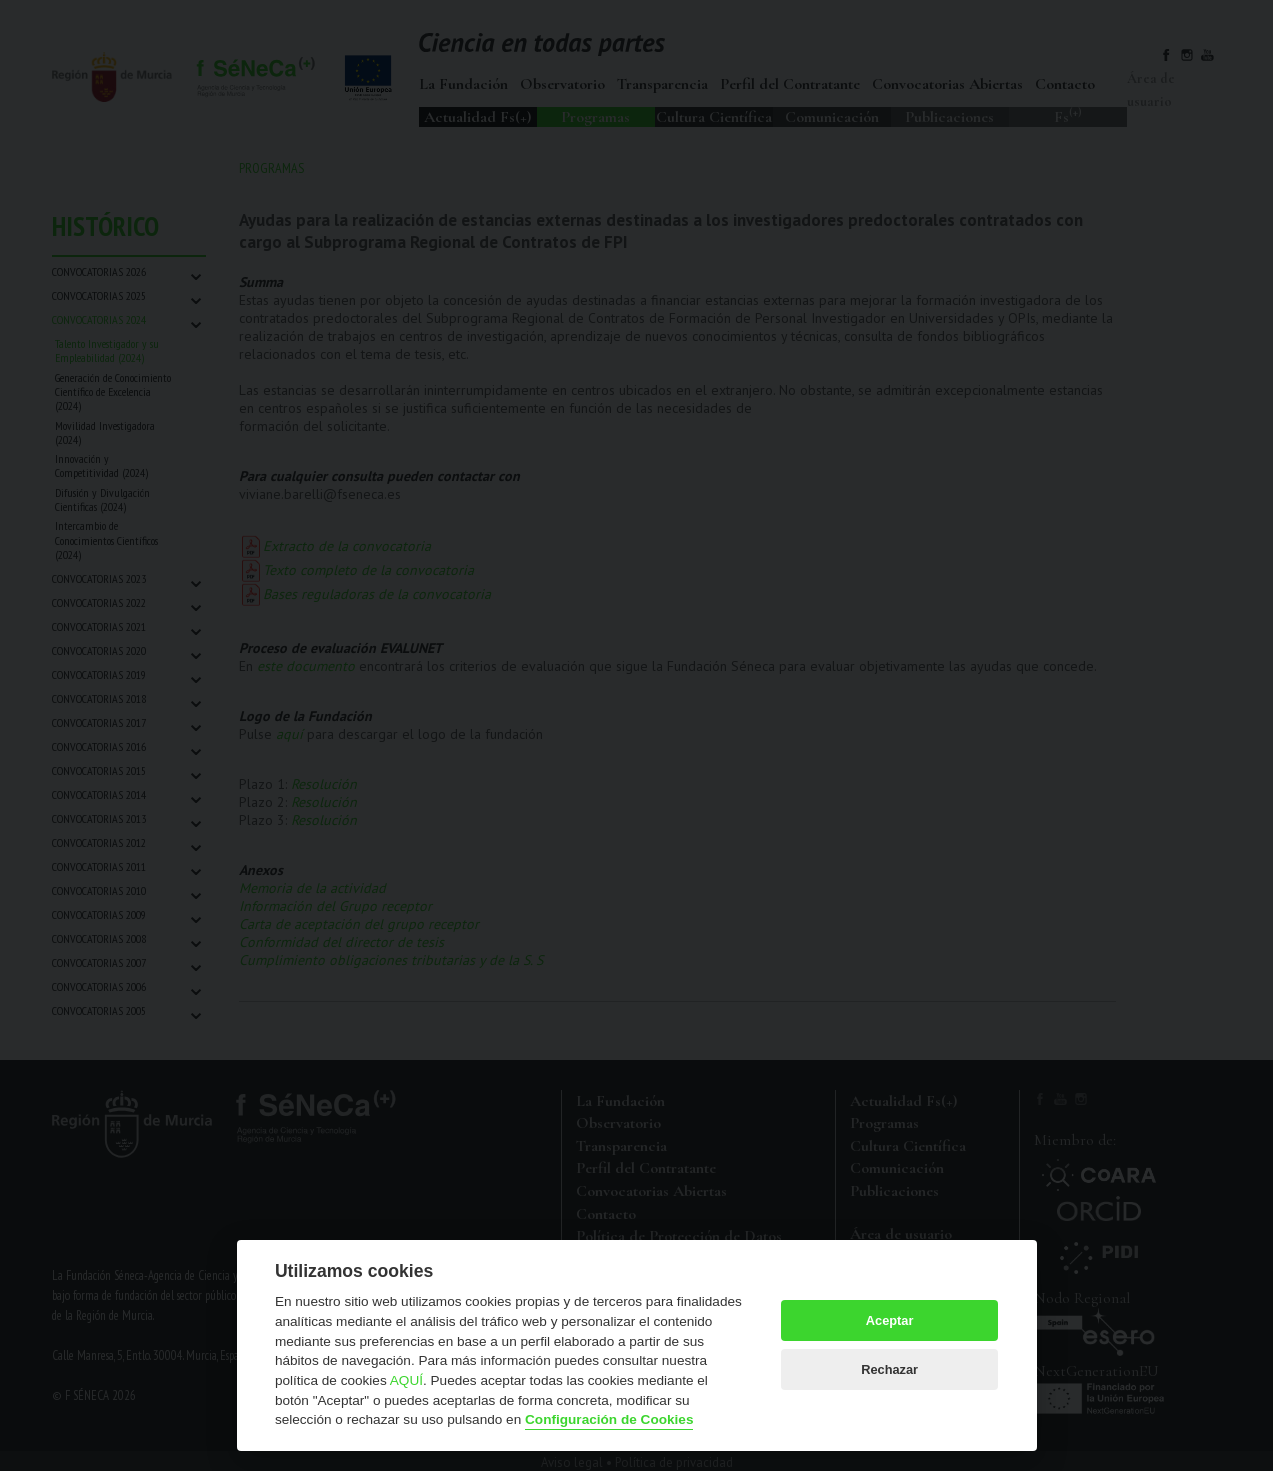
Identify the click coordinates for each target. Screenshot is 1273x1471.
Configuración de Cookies (609, 1419)
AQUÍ (406, 1380)
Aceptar (890, 1320)
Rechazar (889, 1369)
